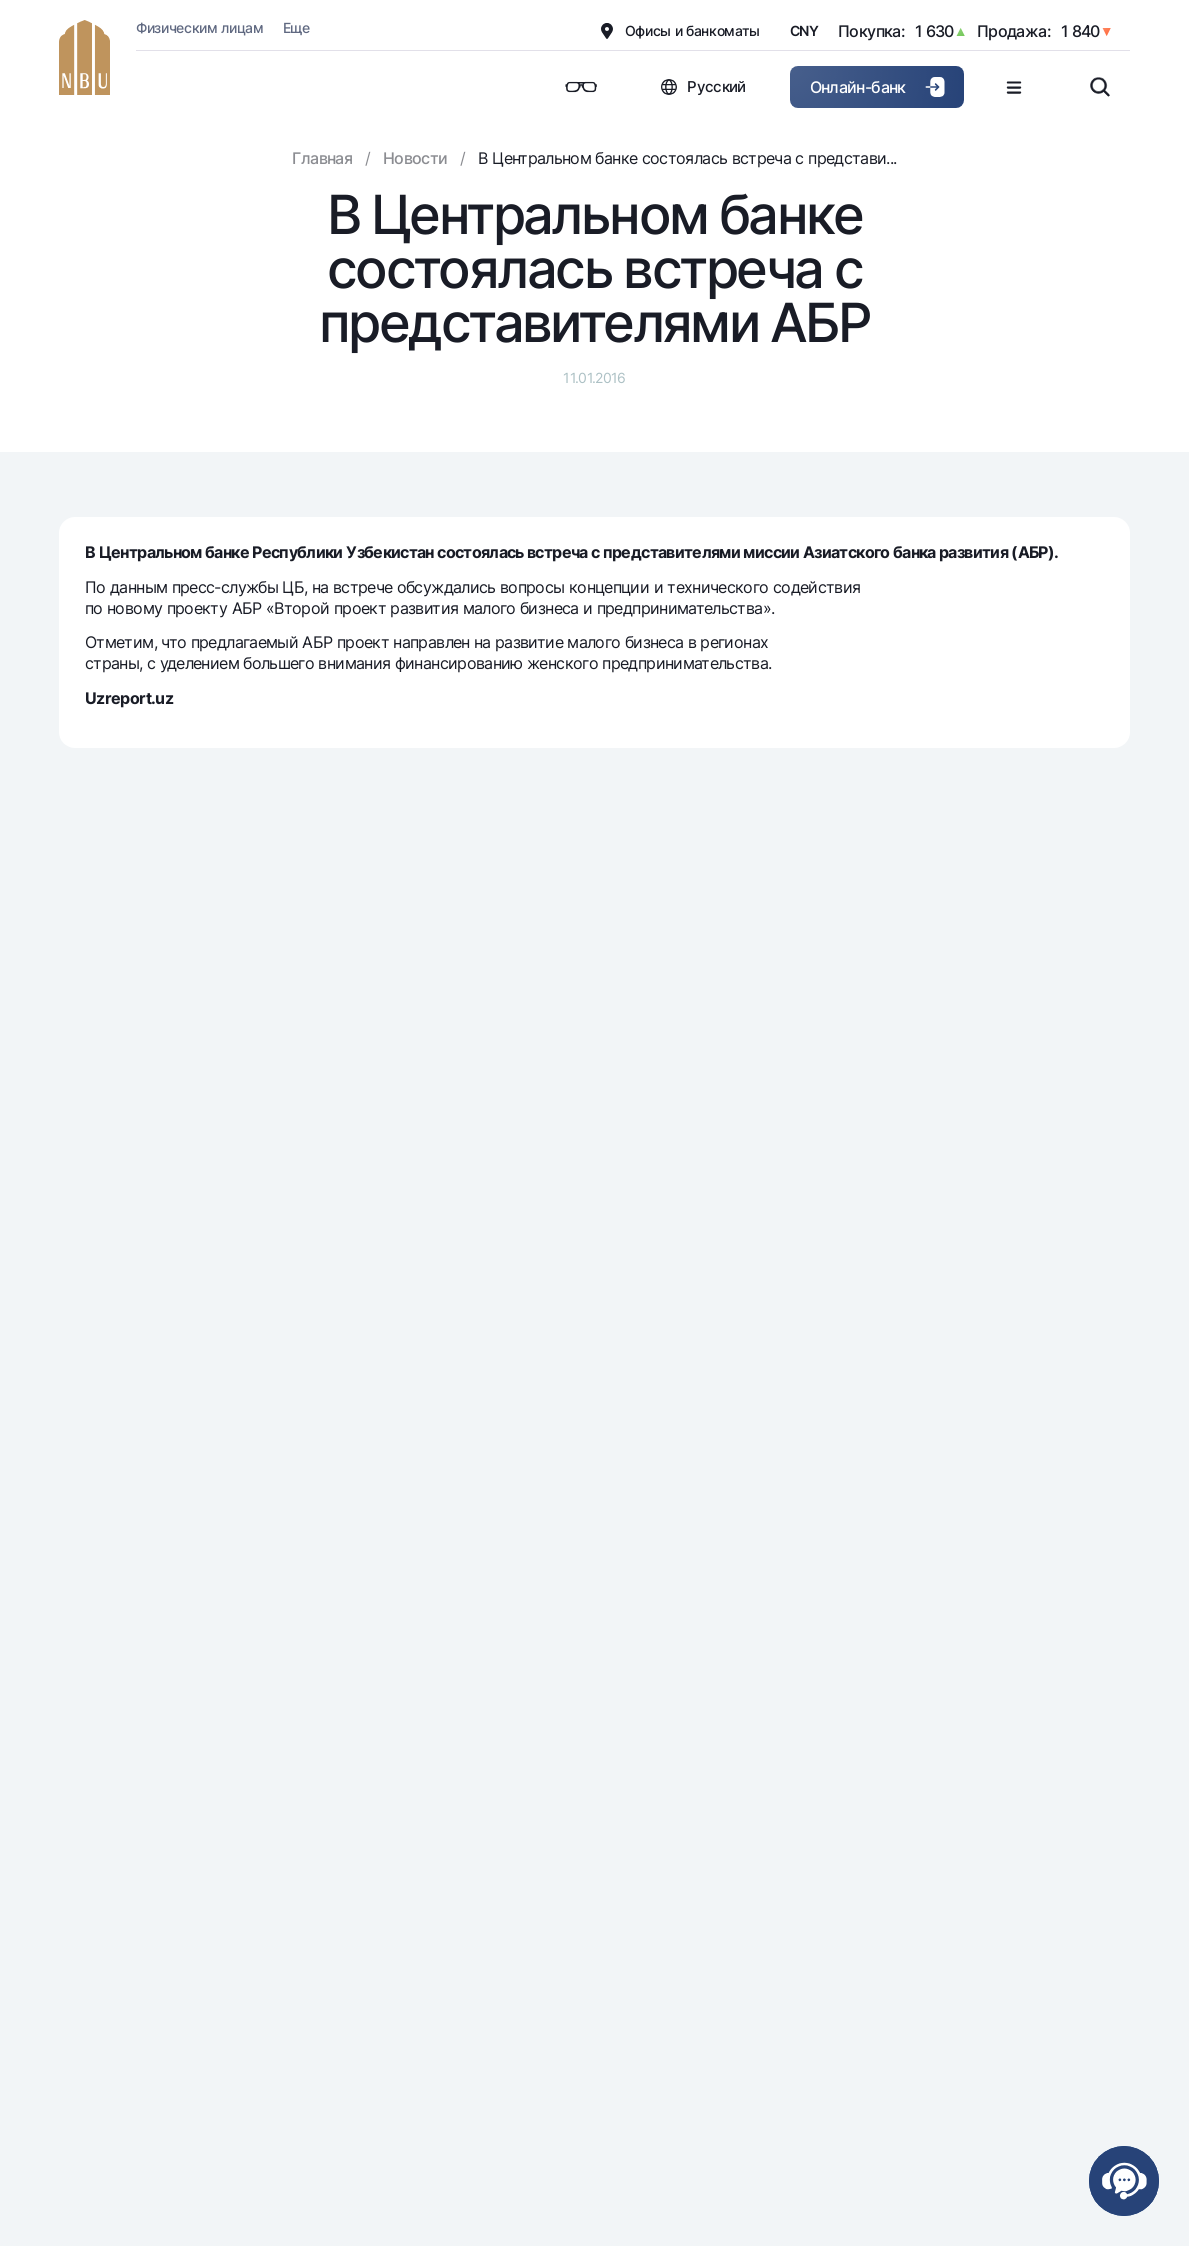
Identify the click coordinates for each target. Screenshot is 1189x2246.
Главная (322, 158)
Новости (415, 158)
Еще (296, 27)
